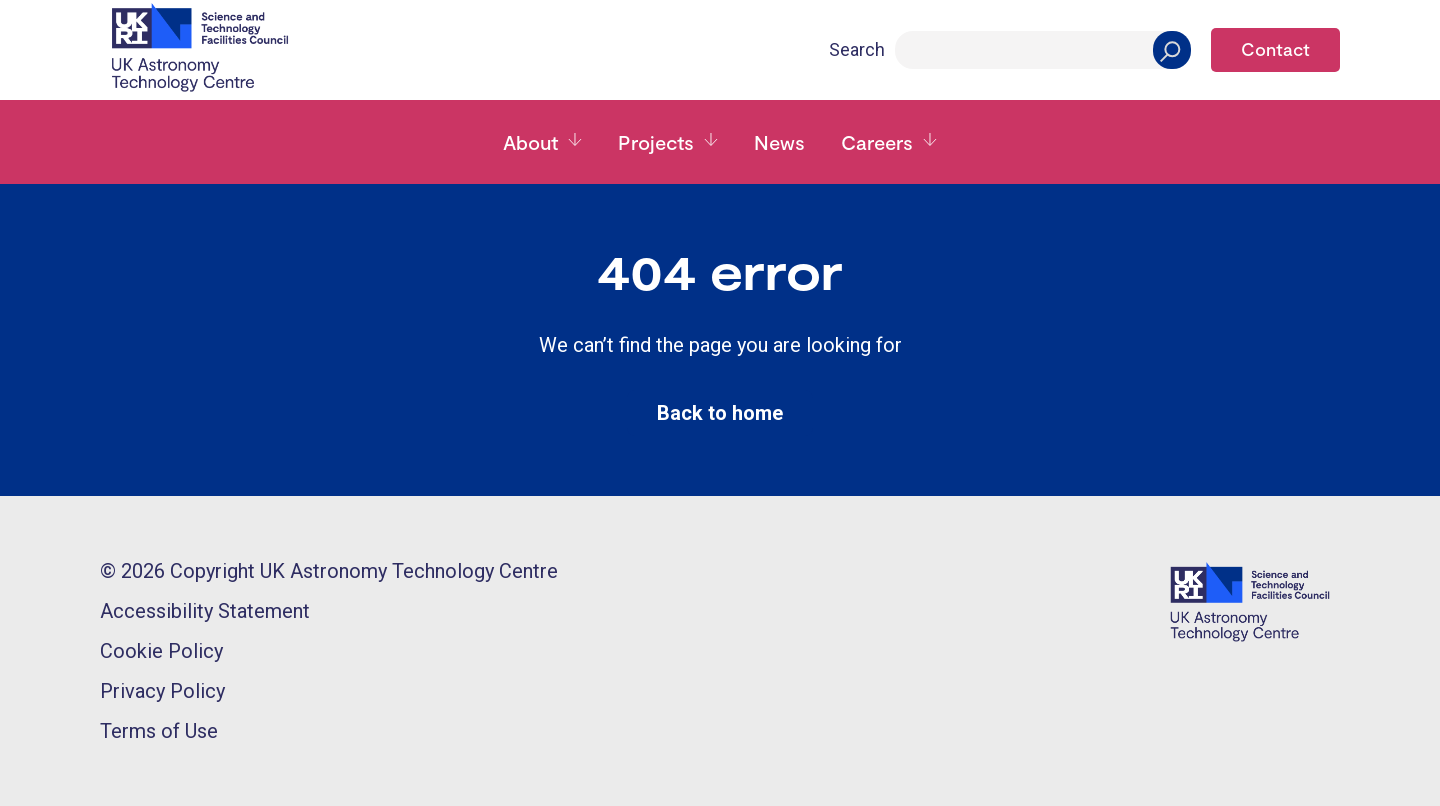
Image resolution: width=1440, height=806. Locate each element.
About (530, 142)
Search (857, 49)
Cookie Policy (161, 651)
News (779, 142)
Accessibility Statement (205, 611)
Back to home (720, 413)
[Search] (1043, 50)
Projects (656, 142)
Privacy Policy (162, 691)
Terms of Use (159, 731)
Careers (877, 142)
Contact (1275, 49)
